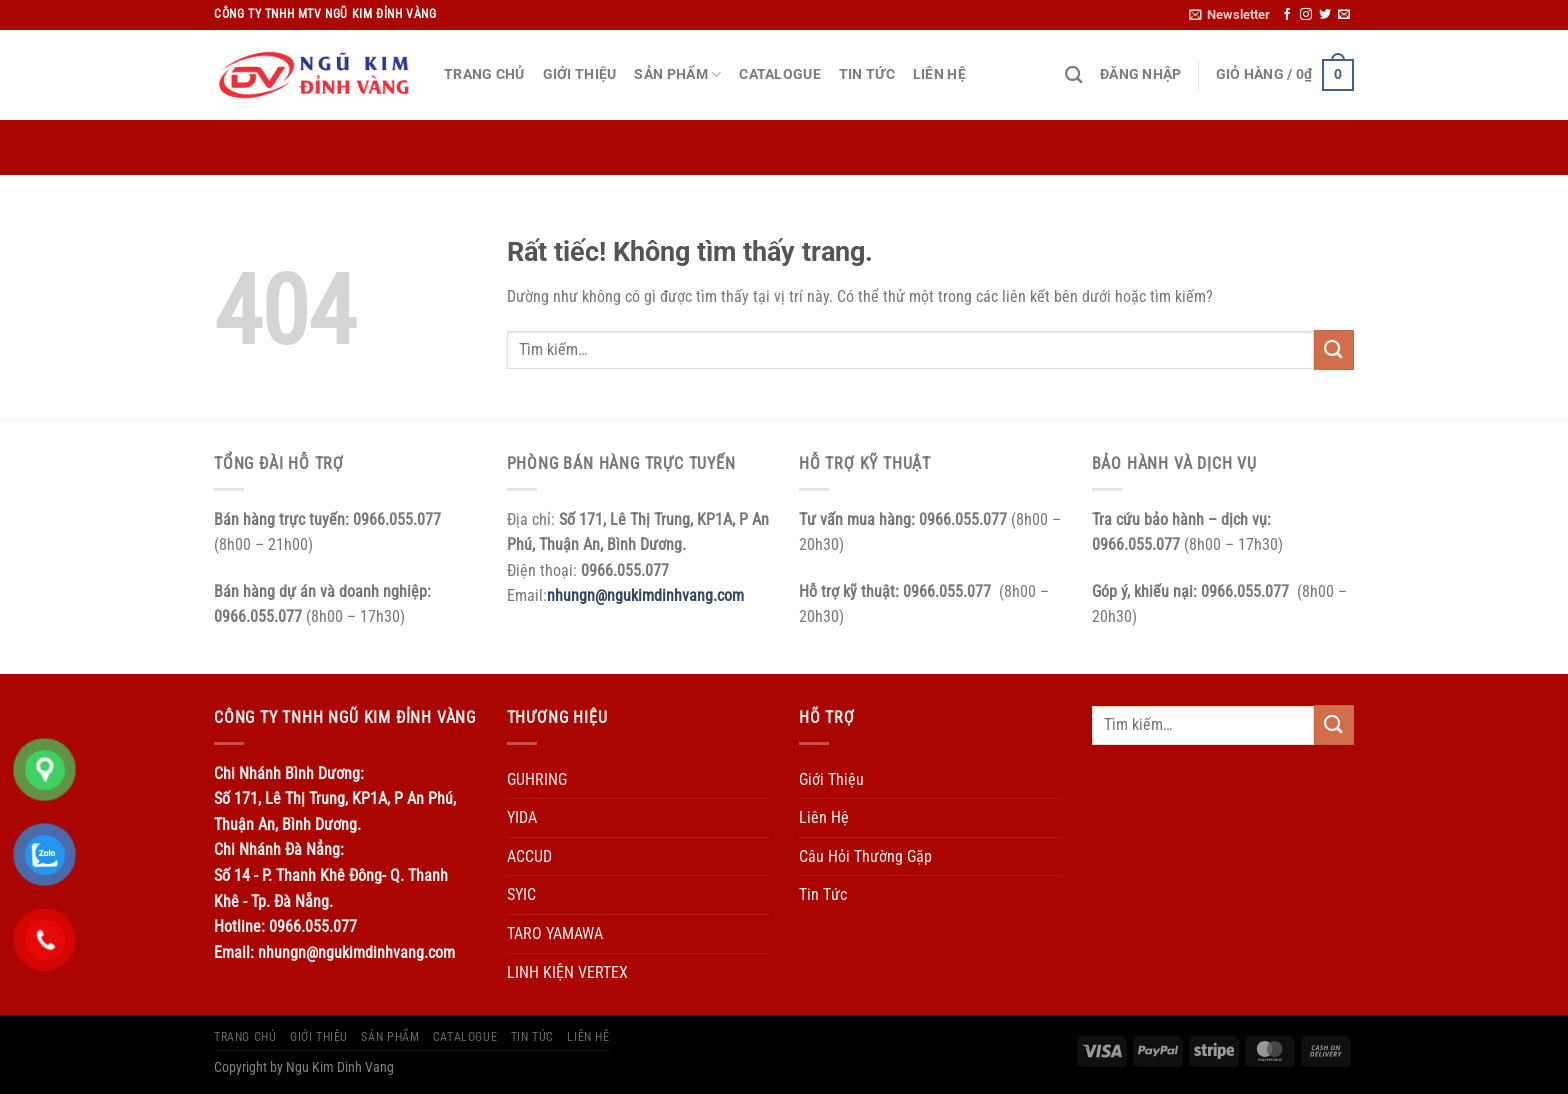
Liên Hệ (939, 74)
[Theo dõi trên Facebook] (1287, 15)
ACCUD (529, 856)
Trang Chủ (484, 74)
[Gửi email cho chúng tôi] (1344, 15)
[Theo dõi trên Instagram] (1306, 15)
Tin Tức (867, 74)
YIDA (522, 817)
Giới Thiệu (580, 74)
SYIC (521, 894)
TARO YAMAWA (555, 933)
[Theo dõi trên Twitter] (1325, 15)
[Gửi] (1334, 349)
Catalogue (780, 74)
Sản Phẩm (677, 74)
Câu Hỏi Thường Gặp (865, 856)
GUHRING (537, 779)
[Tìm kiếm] (1073, 75)
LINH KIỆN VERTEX (567, 972)
